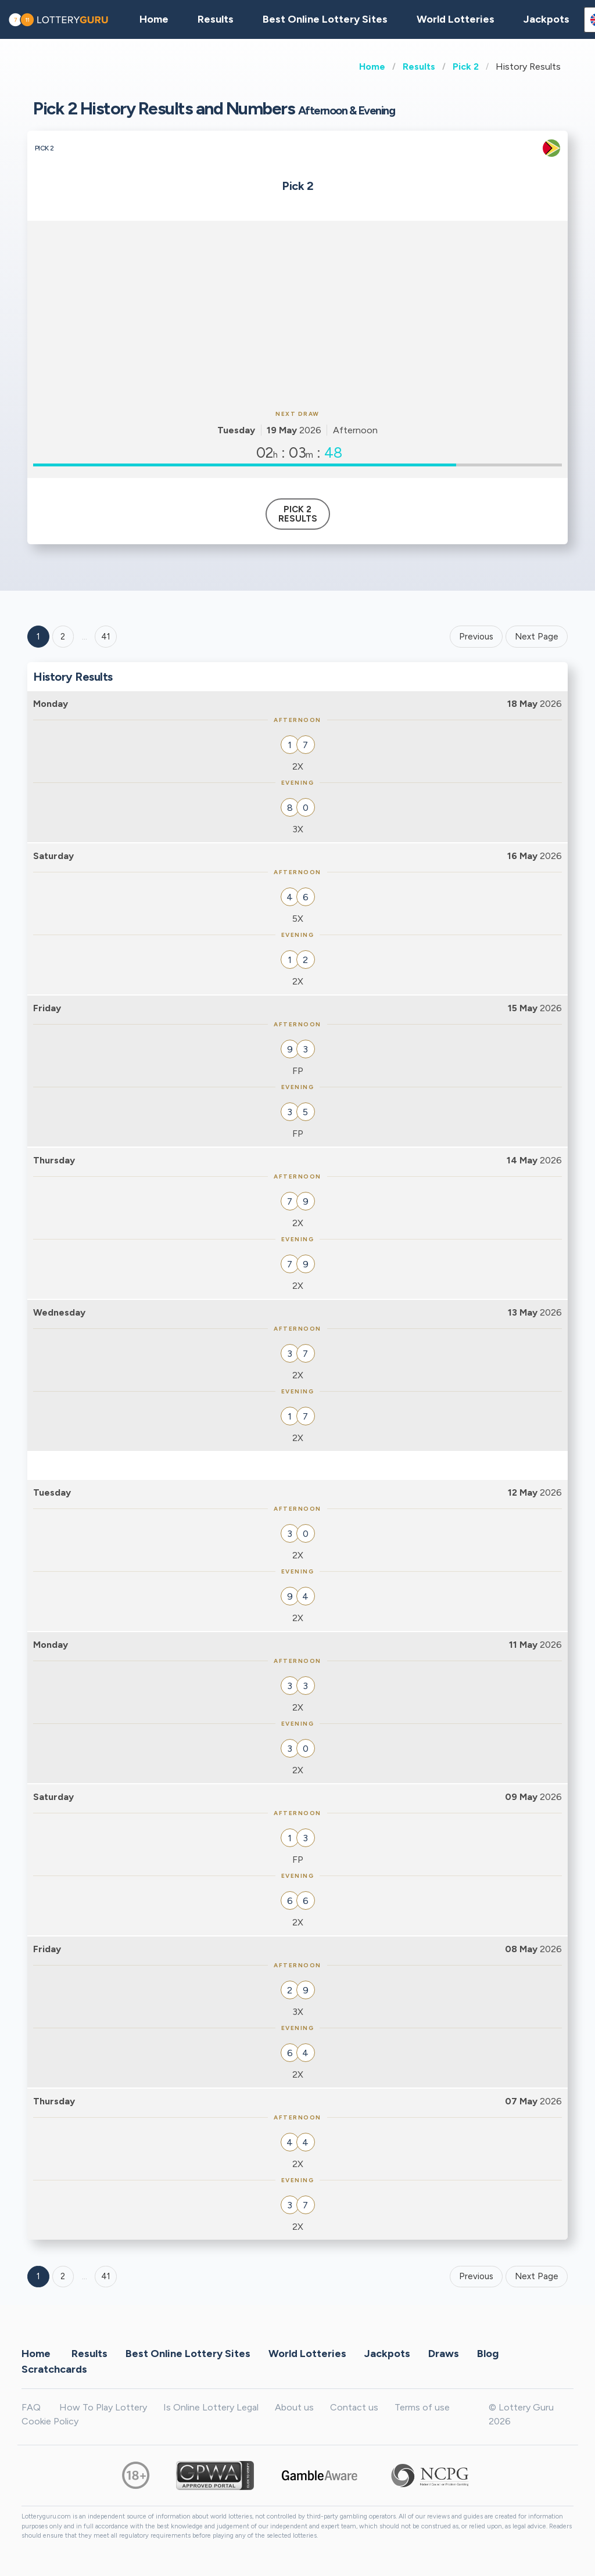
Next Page (536, 636)
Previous (476, 636)
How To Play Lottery (103, 2407)
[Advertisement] (297, 313)
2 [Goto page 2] (62, 636)
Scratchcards (54, 2368)
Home (372, 66)
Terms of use (422, 2407)
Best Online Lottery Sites (325, 19)
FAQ (31, 2407)
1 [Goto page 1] (38, 636)
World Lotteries (455, 19)
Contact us (354, 2407)
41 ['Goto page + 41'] (105, 636)
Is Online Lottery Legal (211, 2407)
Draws (443, 2353)
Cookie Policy (49, 2421)
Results (419, 66)
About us (294, 2407)
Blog (488, 2353)
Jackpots (546, 19)
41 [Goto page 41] (105, 2276)
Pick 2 (466, 66)
